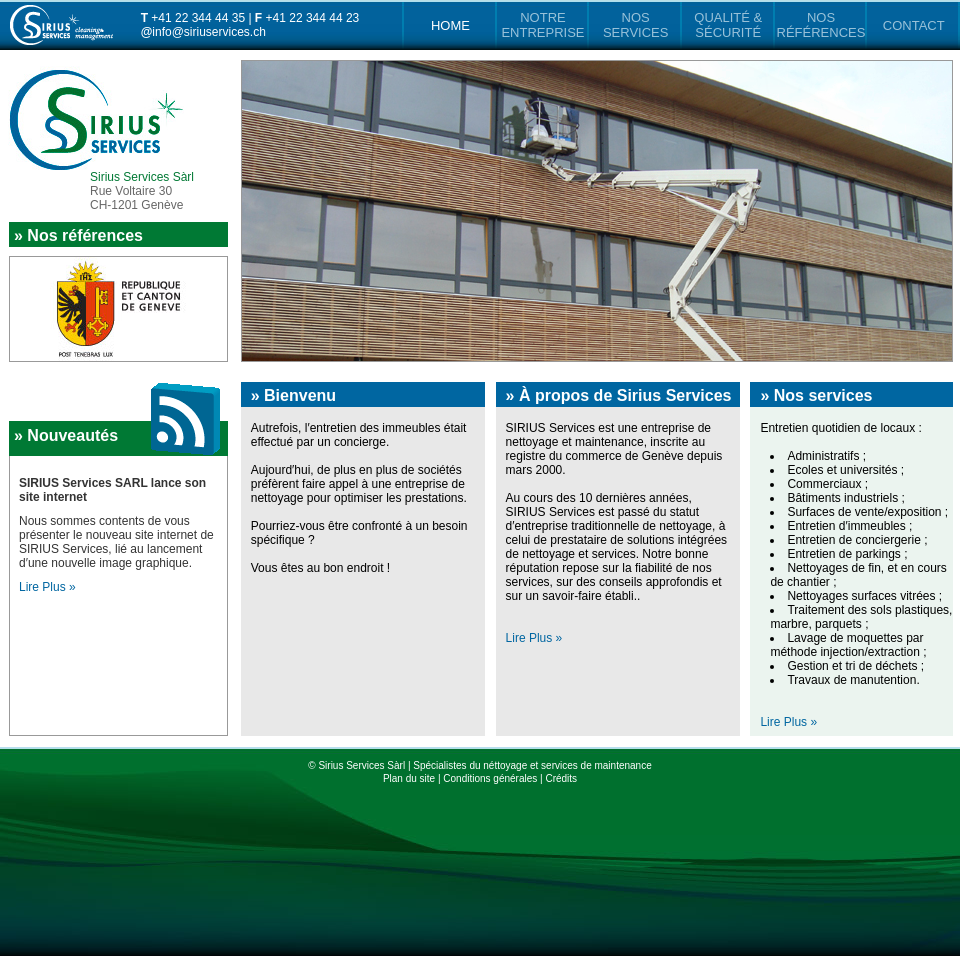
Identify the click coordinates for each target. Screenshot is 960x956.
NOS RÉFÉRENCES (821, 25)
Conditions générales (490, 778)
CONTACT (914, 25)
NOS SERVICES (636, 25)
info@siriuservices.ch (209, 32)
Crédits (561, 778)
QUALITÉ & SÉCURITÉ (728, 25)
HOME (450, 25)
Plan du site (409, 778)
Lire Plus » (534, 638)
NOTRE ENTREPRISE (542, 25)
